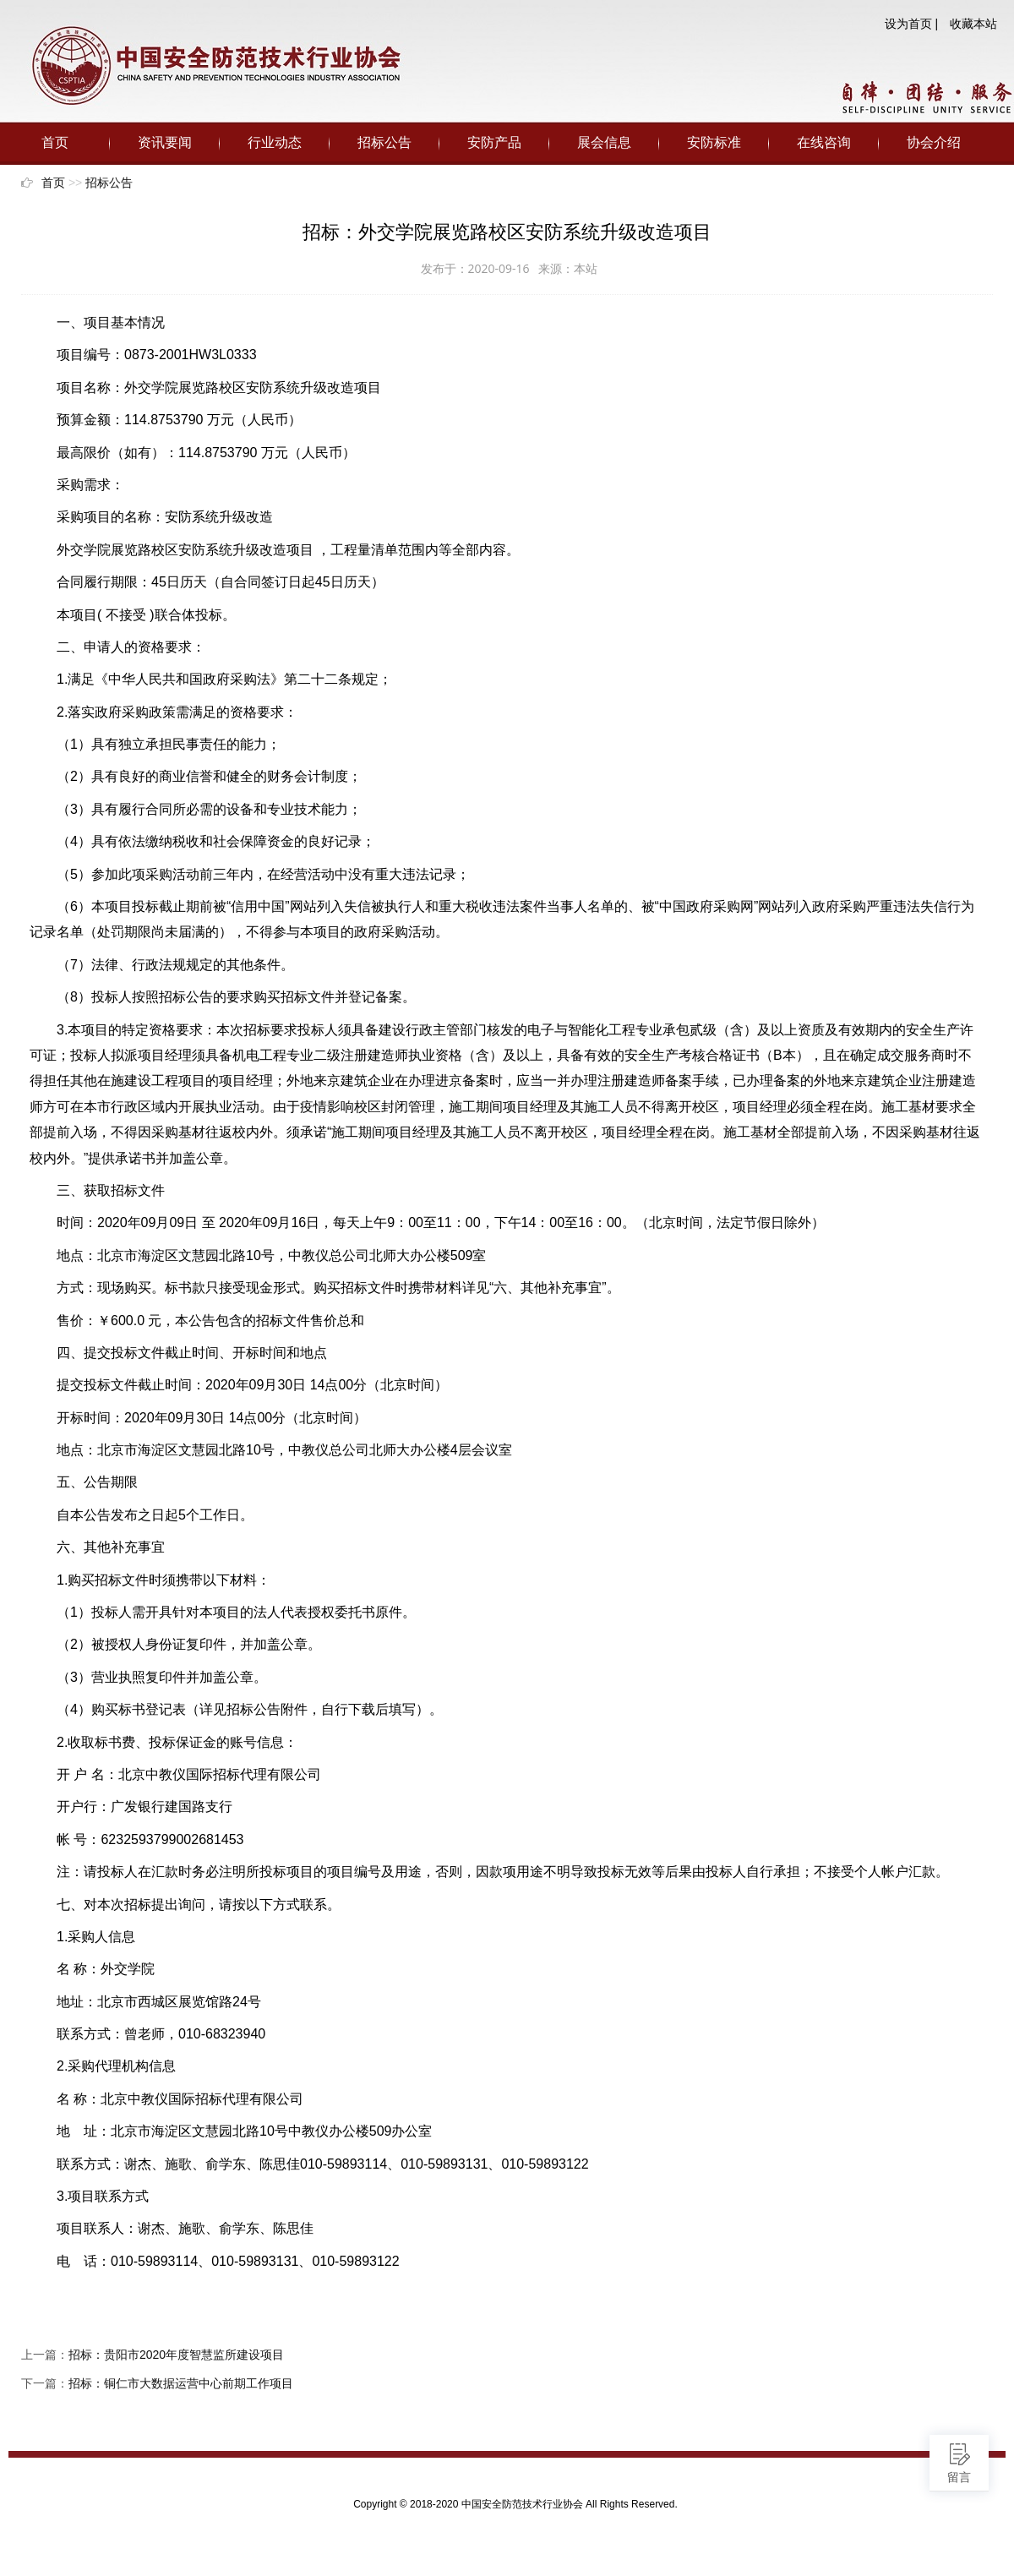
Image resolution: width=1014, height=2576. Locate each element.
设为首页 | (912, 23)
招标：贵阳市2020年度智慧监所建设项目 (176, 2354)
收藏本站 (973, 23)
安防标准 (714, 142)
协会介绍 (934, 142)
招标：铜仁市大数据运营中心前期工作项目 (180, 2383)
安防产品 (494, 142)
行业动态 (275, 142)
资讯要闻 (165, 142)
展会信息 (604, 142)
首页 (54, 142)
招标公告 (384, 142)
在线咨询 (824, 142)
